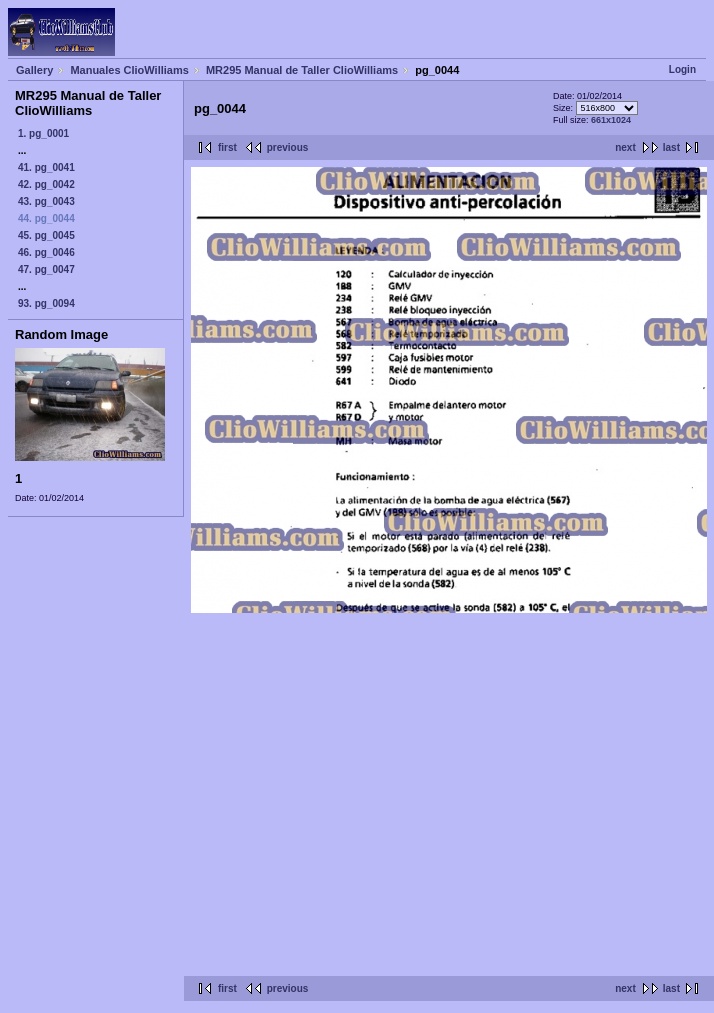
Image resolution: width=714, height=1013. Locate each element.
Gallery (34, 70)
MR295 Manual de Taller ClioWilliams (302, 70)
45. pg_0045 (46, 235)
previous (288, 147)
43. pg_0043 (46, 201)
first (227, 147)
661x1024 (611, 120)
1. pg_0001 (43, 133)
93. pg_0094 (46, 303)
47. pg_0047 (46, 269)
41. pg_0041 (46, 167)
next (625, 147)
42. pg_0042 (46, 184)
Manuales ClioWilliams (129, 70)
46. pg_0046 (46, 252)
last (671, 147)
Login (682, 69)
